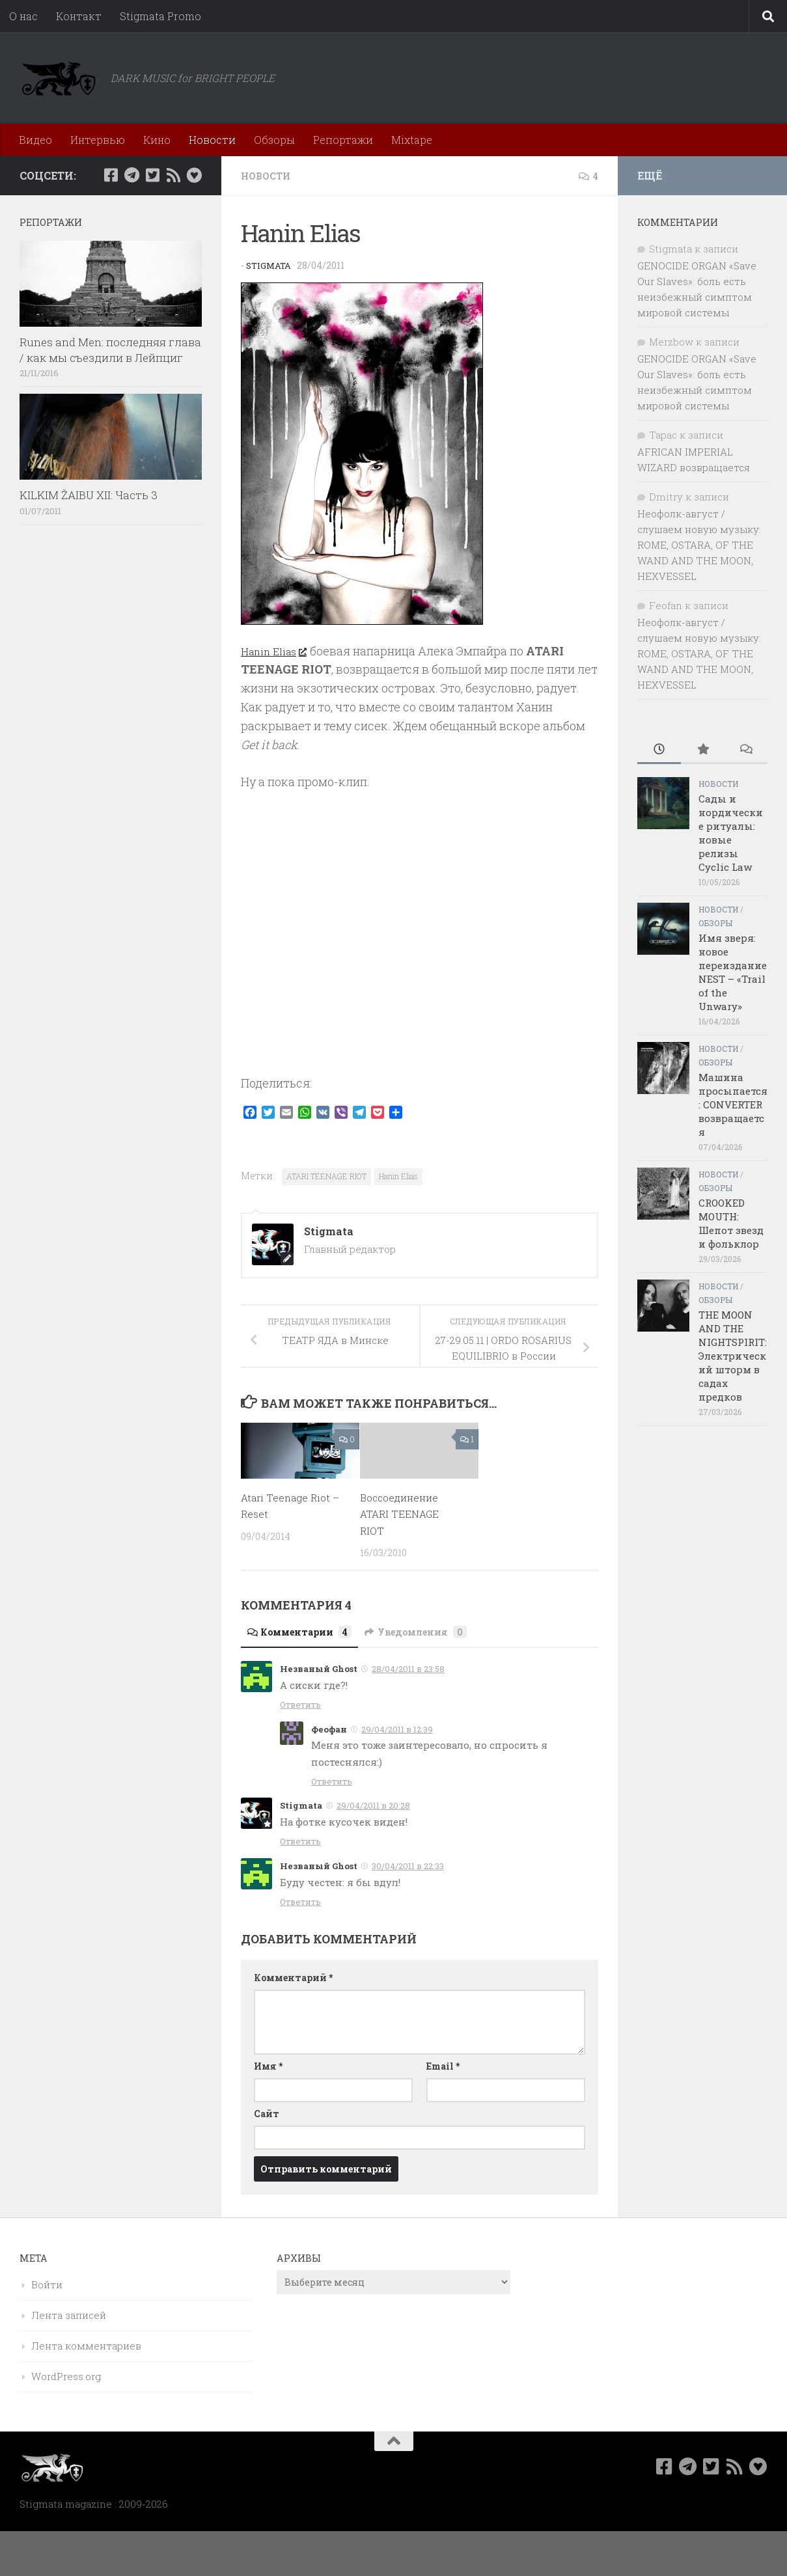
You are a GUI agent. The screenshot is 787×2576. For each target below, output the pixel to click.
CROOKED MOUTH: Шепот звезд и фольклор (731, 1223)
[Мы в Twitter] (152, 175)
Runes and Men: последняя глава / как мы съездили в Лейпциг (110, 350)
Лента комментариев (86, 2344)
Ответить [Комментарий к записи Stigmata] (300, 1840)
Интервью (97, 139)
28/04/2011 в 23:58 (408, 1668)
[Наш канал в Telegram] (131, 175)
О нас (23, 16)
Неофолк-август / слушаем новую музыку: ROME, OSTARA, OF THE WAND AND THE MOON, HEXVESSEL (699, 544)
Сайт (266, 2113)
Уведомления (434, 1631)
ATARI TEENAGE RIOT (326, 1175)
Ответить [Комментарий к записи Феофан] (331, 1781)
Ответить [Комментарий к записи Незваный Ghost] (300, 1704)
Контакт (79, 16)
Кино (157, 139)
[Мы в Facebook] (110, 175)
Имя (268, 2065)
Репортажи (343, 139)
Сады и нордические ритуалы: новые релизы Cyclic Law (730, 832)
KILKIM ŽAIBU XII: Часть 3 (89, 494)
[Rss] (173, 175)
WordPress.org (66, 2375)
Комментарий (293, 1977)
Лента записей (68, 2314)
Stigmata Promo (160, 16)
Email (443, 2065)
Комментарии (306, 1631)
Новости (212, 139)
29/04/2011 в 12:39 (397, 1728)
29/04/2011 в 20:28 (373, 1805)
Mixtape (411, 139)
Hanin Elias (277, 650)
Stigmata (270, 264)
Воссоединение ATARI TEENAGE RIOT (403, 1513)
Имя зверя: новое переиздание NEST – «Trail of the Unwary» (732, 972)
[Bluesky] (194, 175)
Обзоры (274, 139)
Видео (35, 139)
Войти (46, 2283)
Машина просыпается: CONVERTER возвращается (732, 1104)
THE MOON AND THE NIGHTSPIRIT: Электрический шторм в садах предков (732, 1355)
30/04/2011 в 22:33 (408, 1865)
